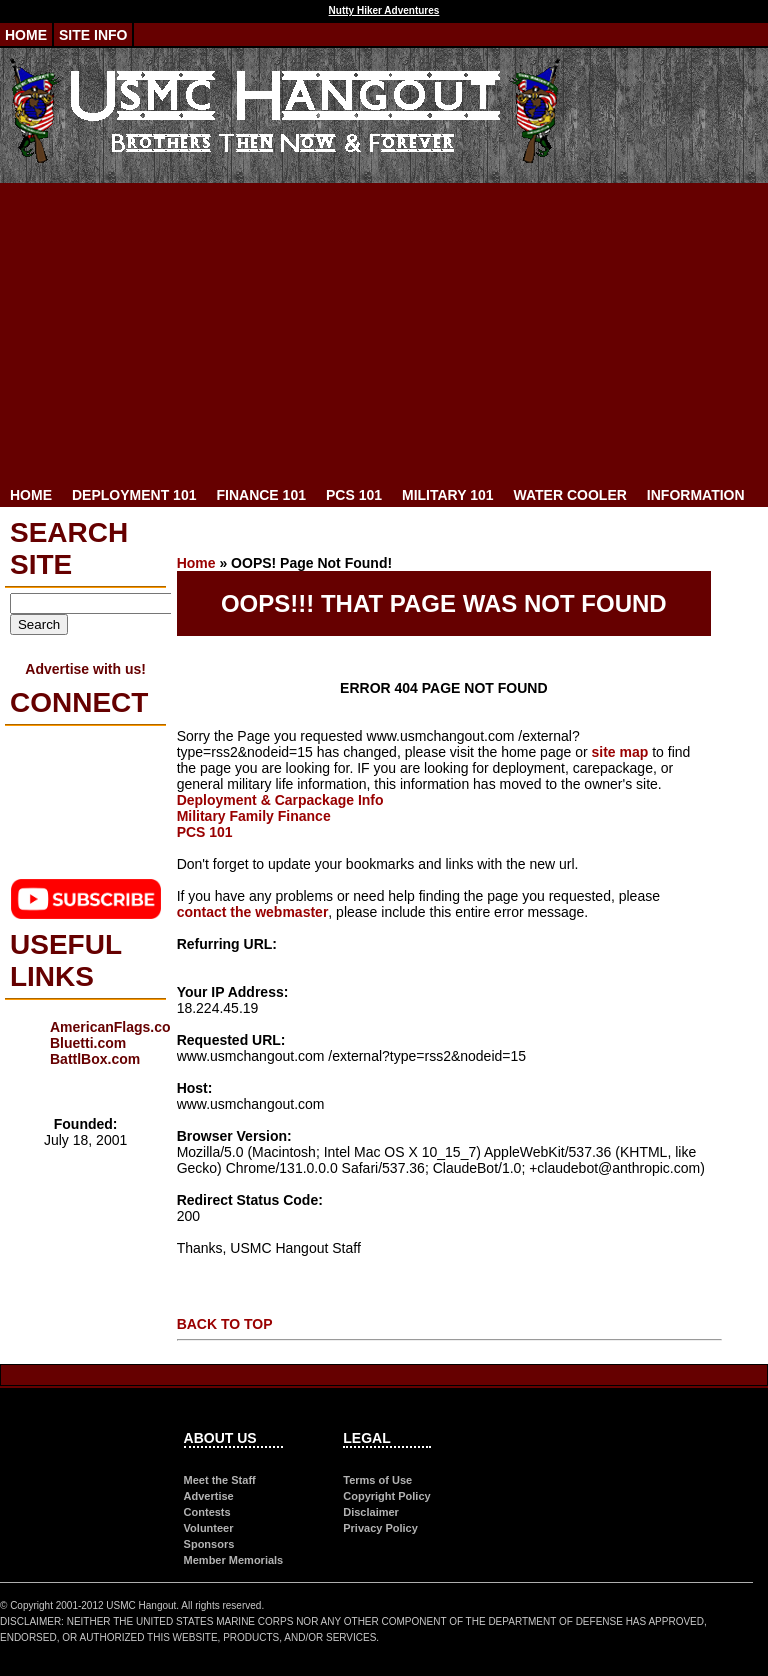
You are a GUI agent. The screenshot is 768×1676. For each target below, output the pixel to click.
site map (619, 752)
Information (696, 495)
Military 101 (448, 495)
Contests (207, 1512)
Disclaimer (371, 1512)
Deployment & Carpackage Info (280, 800)
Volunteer (209, 1528)
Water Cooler (570, 495)
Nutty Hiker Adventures (384, 10)
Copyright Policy (386, 1496)
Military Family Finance (254, 816)
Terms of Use (377, 1480)
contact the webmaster (253, 912)
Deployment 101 (134, 495)
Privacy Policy (380, 1528)
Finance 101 (260, 495)
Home (26, 35)
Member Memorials (234, 1560)
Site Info (93, 35)
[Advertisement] (384, 333)
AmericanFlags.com (116, 1027)
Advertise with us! (85, 669)
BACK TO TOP (225, 1324)
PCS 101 (354, 495)
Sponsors (209, 1544)
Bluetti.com (88, 1043)
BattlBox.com (95, 1059)
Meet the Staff (220, 1480)
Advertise (209, 1496)
